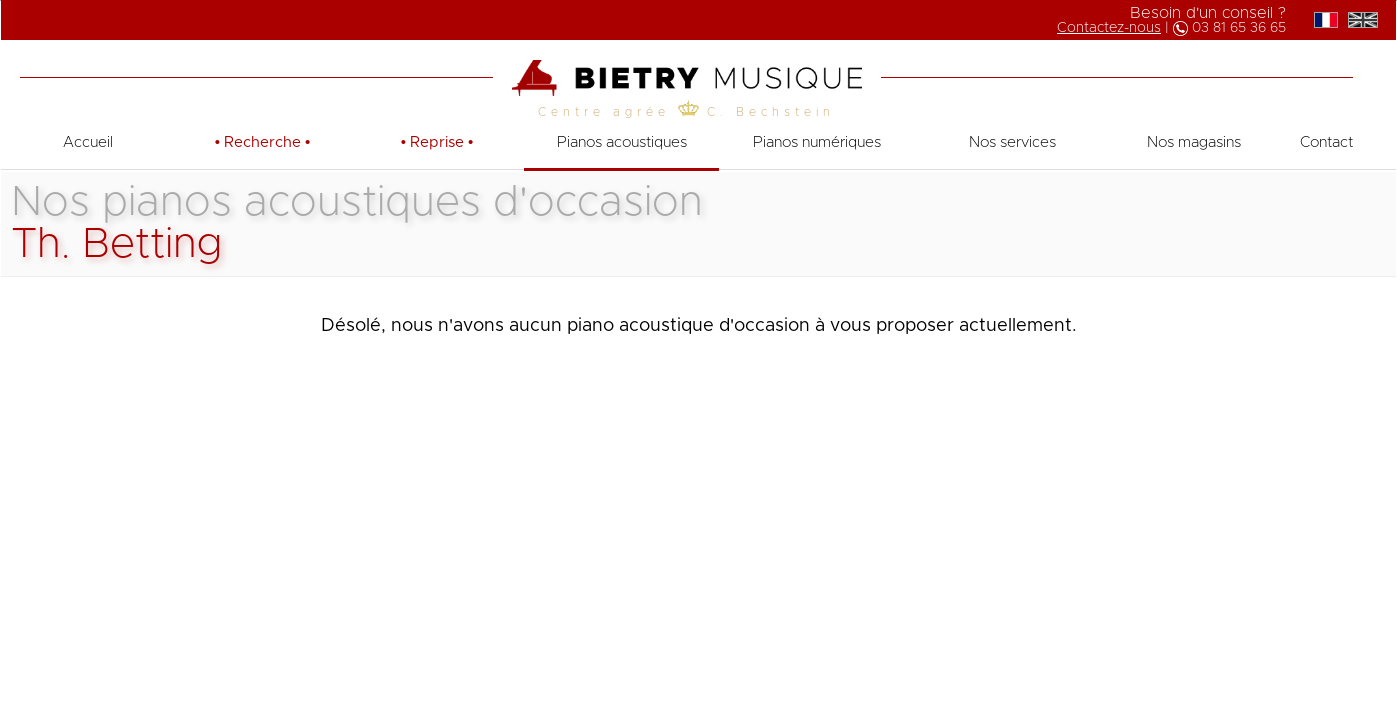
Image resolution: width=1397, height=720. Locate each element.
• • (263, 142)
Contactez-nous (1109, 28)
